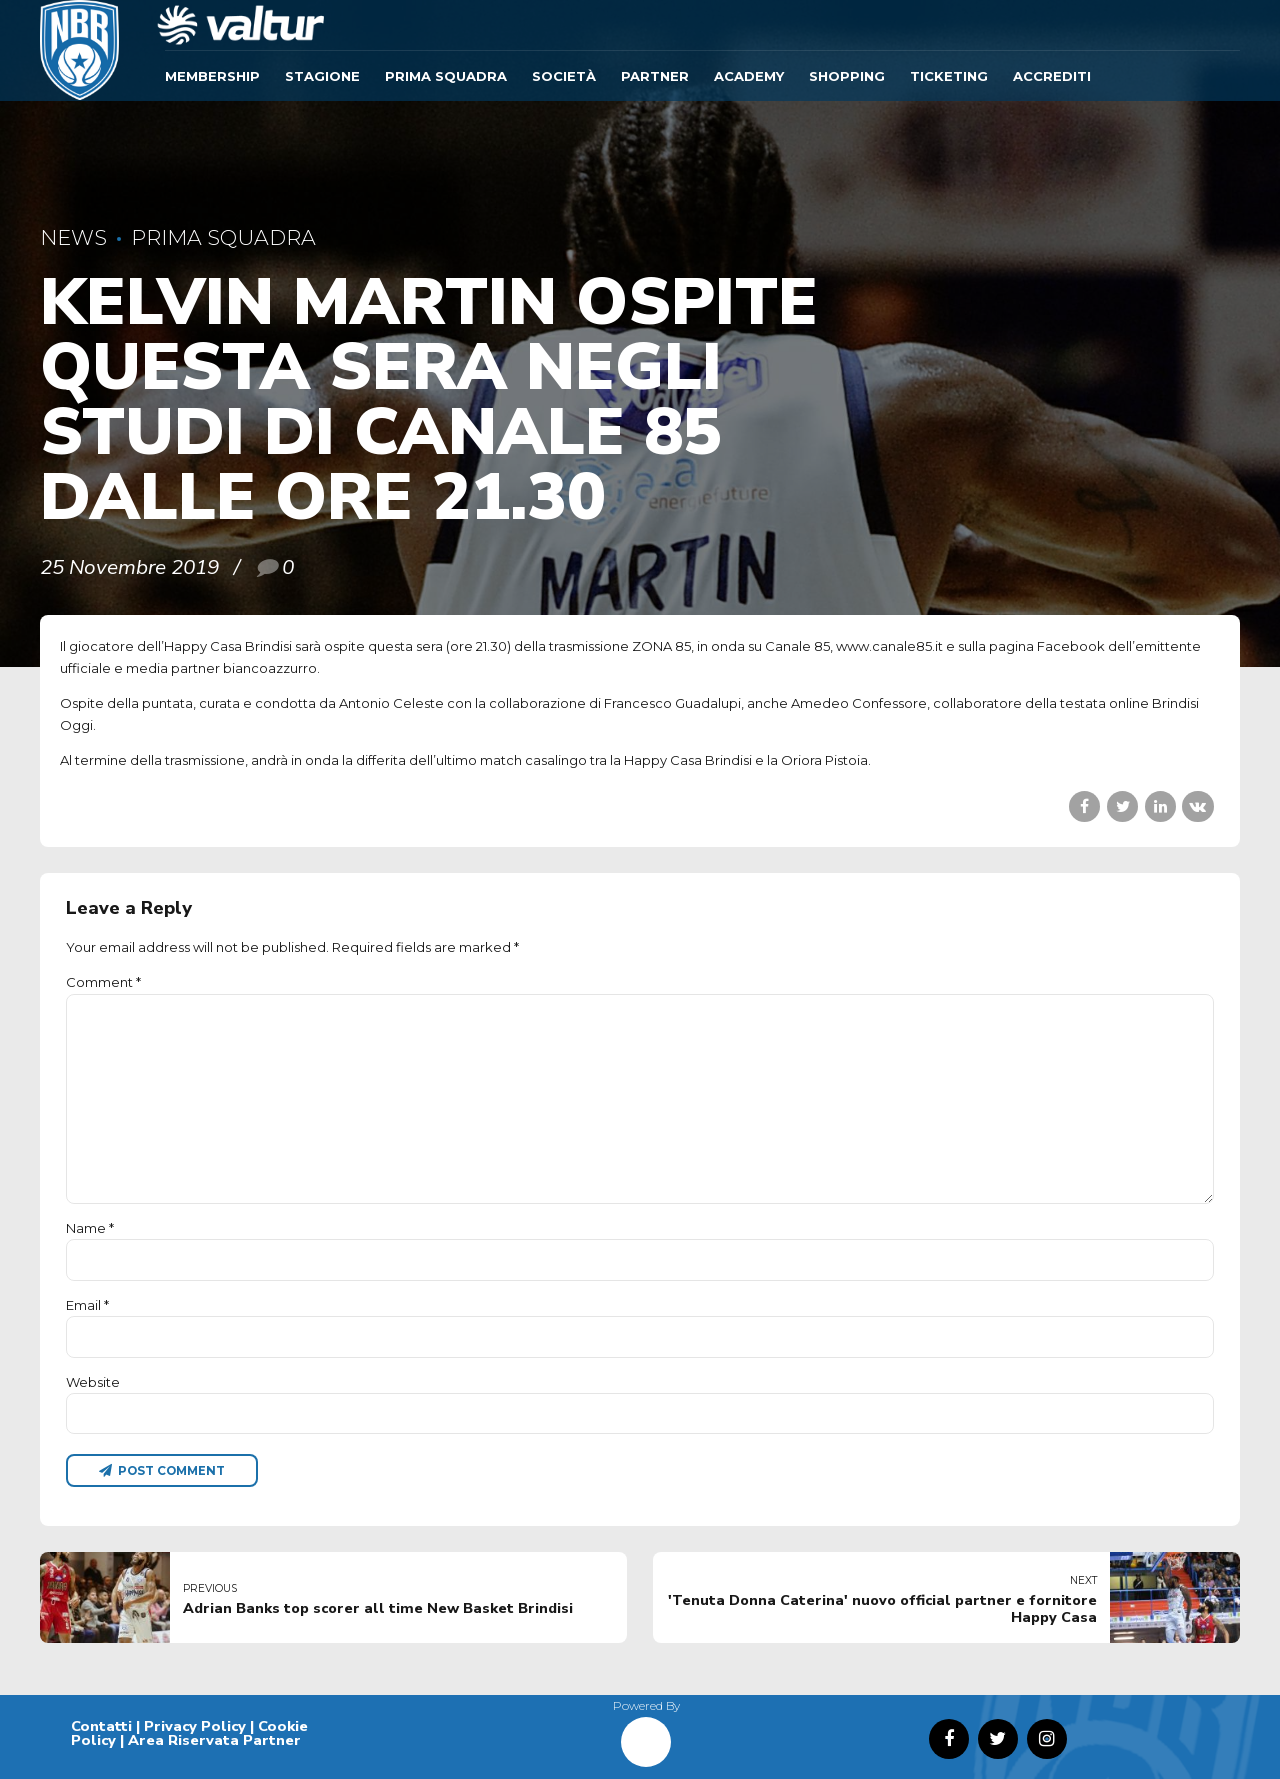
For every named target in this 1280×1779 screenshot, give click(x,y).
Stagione (322, 76)
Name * (90, 1228)
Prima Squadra (446, 76)
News (73, 237)
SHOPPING (847, 76)
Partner (655, 76)
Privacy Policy (195, 1726)
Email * (87, 1305)
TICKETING (949, 76)
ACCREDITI (1052, 76)
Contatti (101, 1726)
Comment (103, 982)
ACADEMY (749, 76)
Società (564, 76)
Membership (212, 76)
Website (93, 1382)
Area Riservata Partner (214, 1740)
